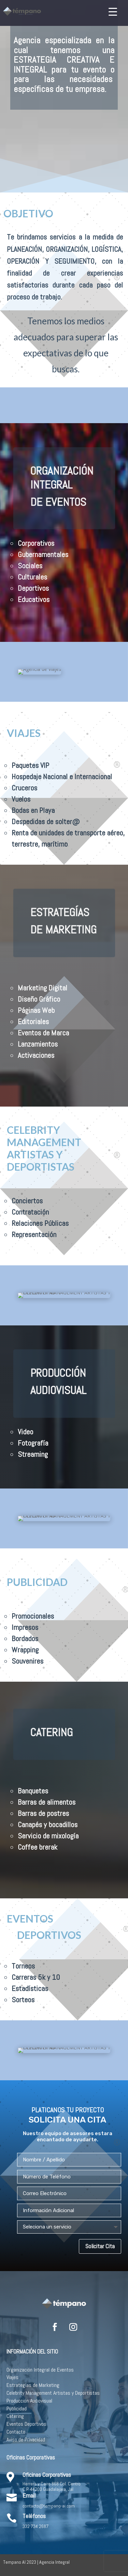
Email (29, 2495)
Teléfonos (34, 2516)
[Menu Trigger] (113, 11)
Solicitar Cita (100, 2246)
